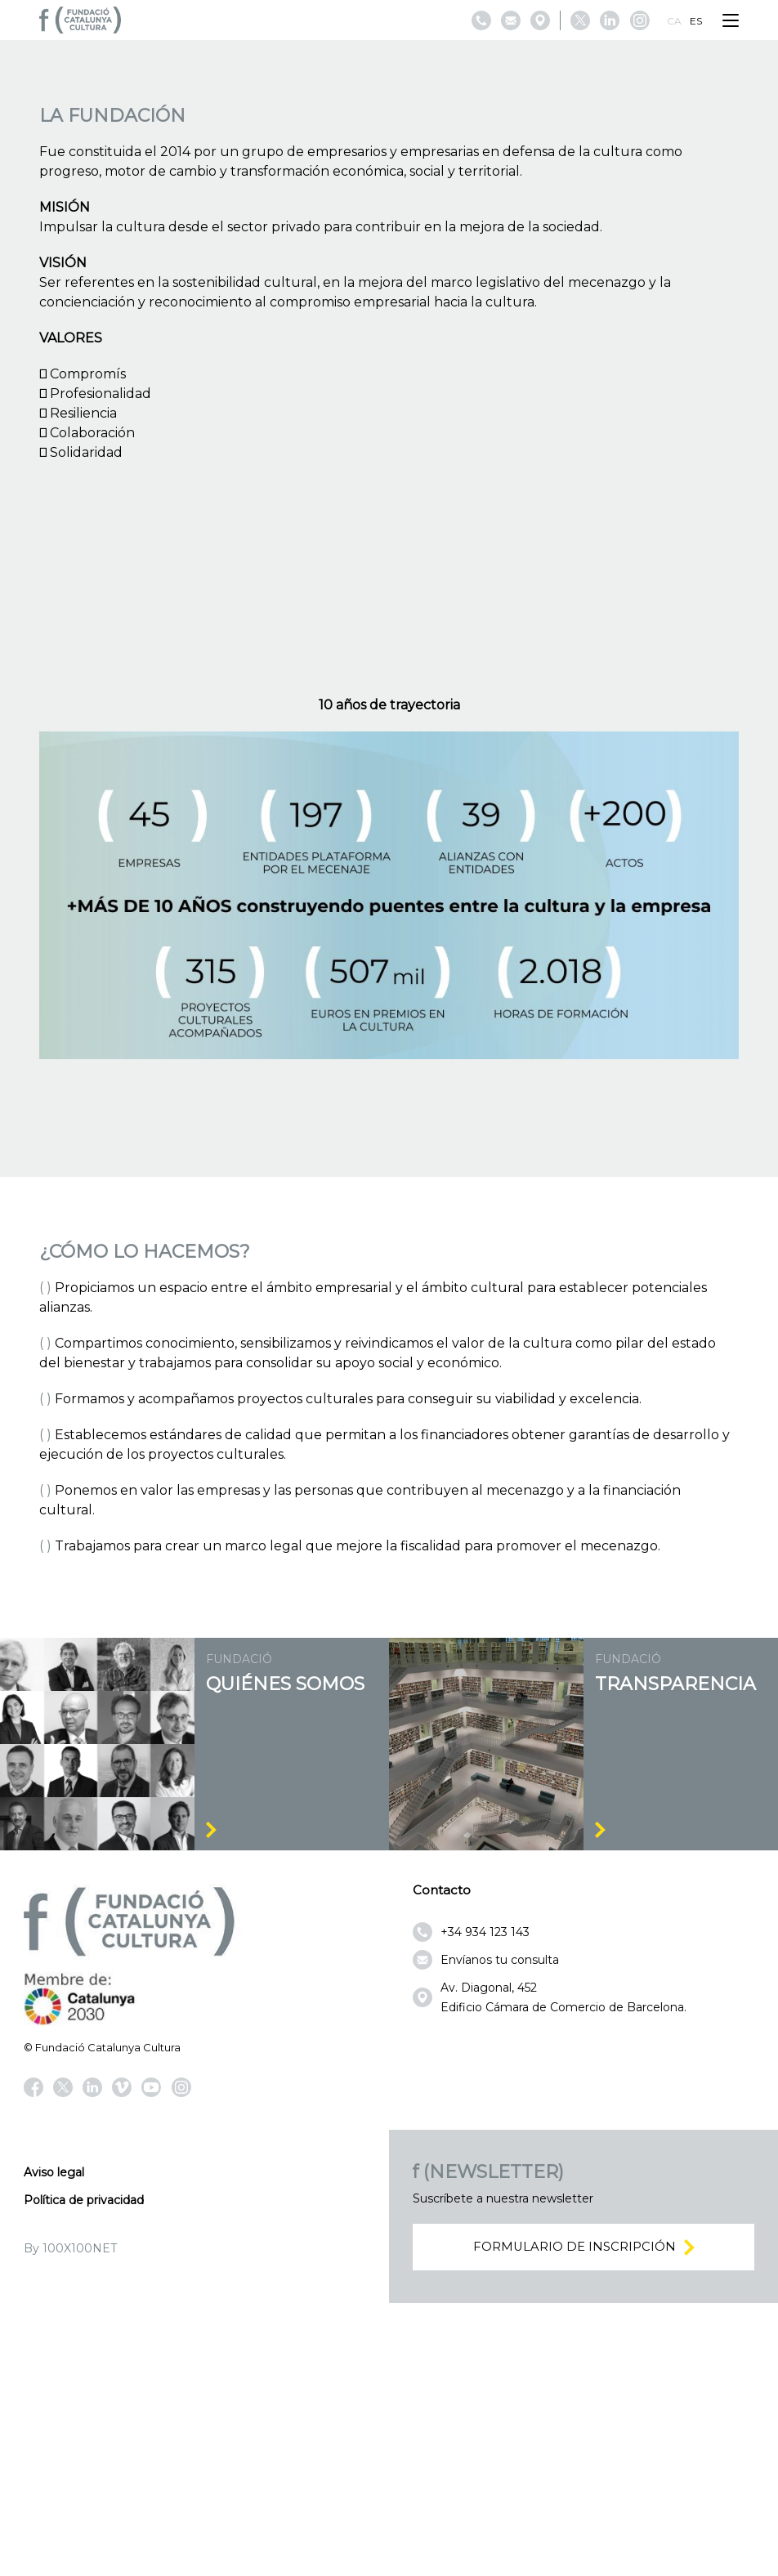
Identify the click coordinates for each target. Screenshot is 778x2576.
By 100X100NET (70, 2518)
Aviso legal (54, 2442)
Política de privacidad (84, 2470)
